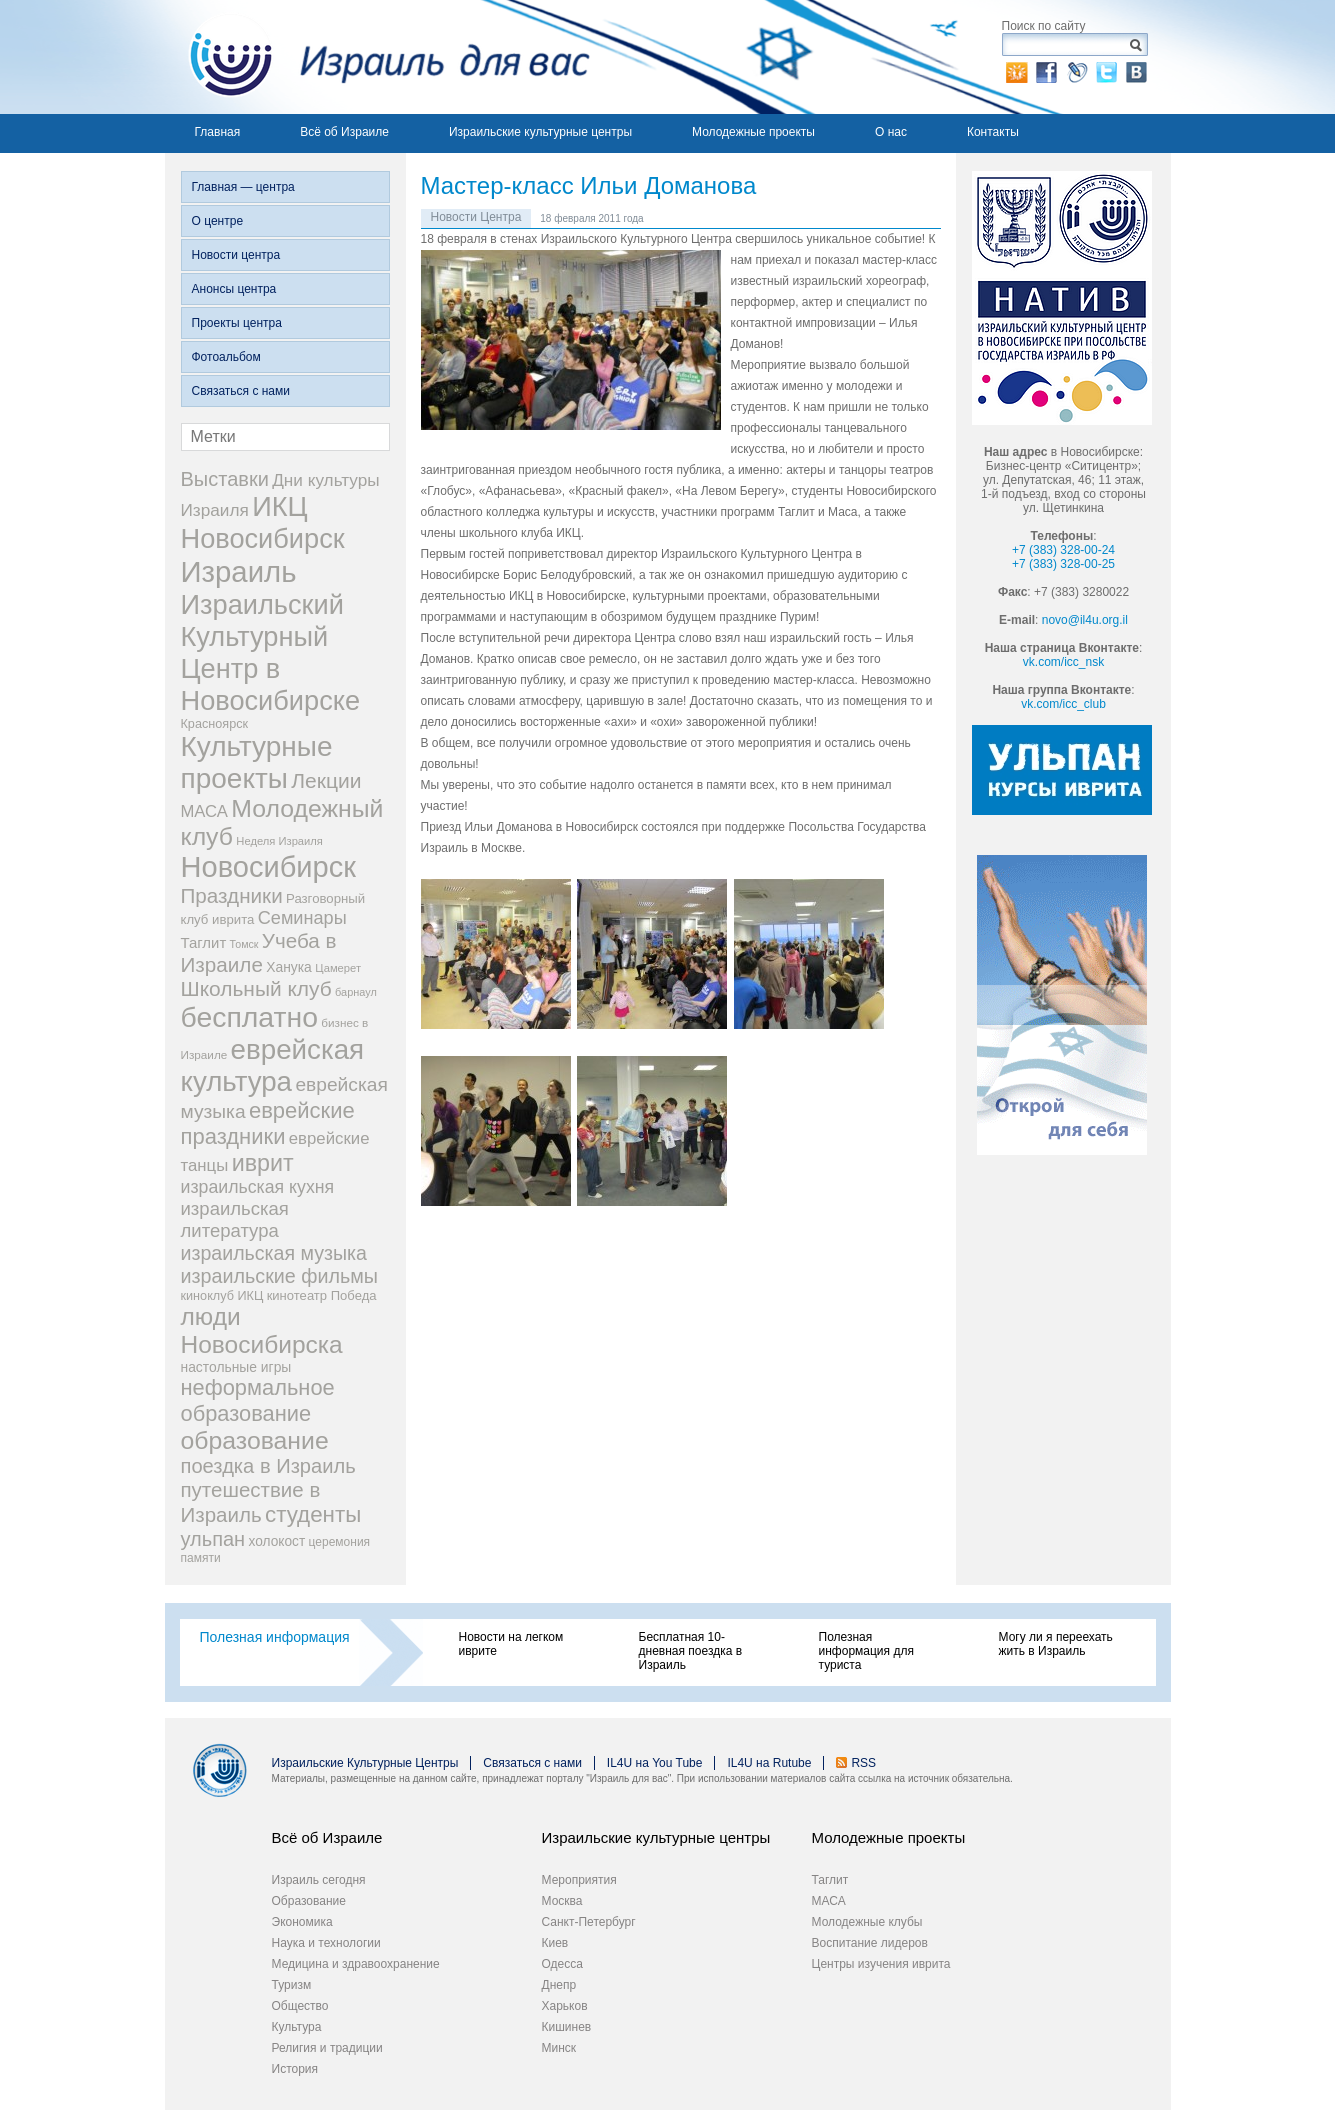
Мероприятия (579, 1880)
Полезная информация (275, 1637)
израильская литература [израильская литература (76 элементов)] (235, 1219)
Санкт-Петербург (589, 1922)
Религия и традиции (327, 2048)
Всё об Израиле (344, 132)
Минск (559, 2048)
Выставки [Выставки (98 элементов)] (225, 479)
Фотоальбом (226, 357)
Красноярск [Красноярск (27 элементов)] (215, 724)
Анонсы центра (234, 289)
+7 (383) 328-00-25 (1063, 564)
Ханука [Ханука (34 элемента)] (289, 967)
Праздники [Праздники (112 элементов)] (232, 895)
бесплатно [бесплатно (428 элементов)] (250, 1017)
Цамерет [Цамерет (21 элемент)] (338, 968)
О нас (891, 132)
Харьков (565, 2006)
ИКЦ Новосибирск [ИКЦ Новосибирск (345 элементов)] (263, 522)
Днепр (559, 1985)
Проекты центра (237, 323)
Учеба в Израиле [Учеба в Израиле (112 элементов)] (259, 952)
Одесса (562, 1964)
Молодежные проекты (753, 132)
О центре (218, 221)
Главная (218, 132)
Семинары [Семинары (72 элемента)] (302, 918)
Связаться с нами (241, 391)
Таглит (830, 1880)
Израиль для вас (377, 57)
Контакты (993, 132)
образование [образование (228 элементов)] (255, 1440)
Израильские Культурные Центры (365, 1763)
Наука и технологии (326, 1943)
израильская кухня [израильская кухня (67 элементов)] (258, 1187)
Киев (555, 1943)
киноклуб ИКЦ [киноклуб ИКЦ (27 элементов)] (222, 1296)
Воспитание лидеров (870, 1943)
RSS (863, 1763)
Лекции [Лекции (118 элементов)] (326, 780)
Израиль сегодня (319, 1880)
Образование (309, 1901)
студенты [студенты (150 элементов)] (313, 1514)
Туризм (292, 1985)
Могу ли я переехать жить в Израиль (1056, 1644)
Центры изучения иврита (881, 1964)
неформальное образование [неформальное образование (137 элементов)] (258, 1400)
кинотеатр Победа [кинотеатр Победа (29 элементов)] (322, 1295)
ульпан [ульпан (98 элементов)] (213, 1539)
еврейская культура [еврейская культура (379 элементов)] (273, 1065)
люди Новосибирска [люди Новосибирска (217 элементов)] (262, 1330)
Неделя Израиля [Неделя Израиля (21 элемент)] (279, 841)
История (295, 2069)
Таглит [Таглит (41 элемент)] (204, 942)
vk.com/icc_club (1063, 704)
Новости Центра (476, 217)
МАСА (829, 1901)
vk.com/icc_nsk (1063, 662)
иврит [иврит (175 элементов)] (263, 1163)
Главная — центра (243, 187)
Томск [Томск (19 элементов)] (244, 944)
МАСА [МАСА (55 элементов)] (204, 811)
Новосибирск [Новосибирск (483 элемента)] (268, 867)
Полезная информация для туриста (866, 1651)
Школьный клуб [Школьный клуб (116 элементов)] (256, 988)
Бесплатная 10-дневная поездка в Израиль (691, 1651)
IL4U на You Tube (655, 1763)
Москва (562, 1901)
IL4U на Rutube (769, 1763)
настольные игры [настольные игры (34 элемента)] (236, 1367)
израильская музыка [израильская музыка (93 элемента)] (274, 1253)
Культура (297, 2027)
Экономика (302, 1922)
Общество (300, 2006)
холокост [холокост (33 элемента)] (277, 1541)
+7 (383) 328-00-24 (1063, 550)
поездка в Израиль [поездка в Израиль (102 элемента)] (268, 1466)
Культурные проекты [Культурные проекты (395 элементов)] (257, 762)
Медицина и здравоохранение (356, 1964)
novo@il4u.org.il (1085, 620)
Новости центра (236, 255)
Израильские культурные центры (540, 132)
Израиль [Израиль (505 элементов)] (239, 571)
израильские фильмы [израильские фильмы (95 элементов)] (279, 1276)
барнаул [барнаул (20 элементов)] (356, 992)
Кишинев (567, 2027)
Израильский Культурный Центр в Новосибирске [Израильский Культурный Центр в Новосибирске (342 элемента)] (271, 652)
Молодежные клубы (867, 1922)
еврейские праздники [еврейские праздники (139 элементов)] (268, 1123)
